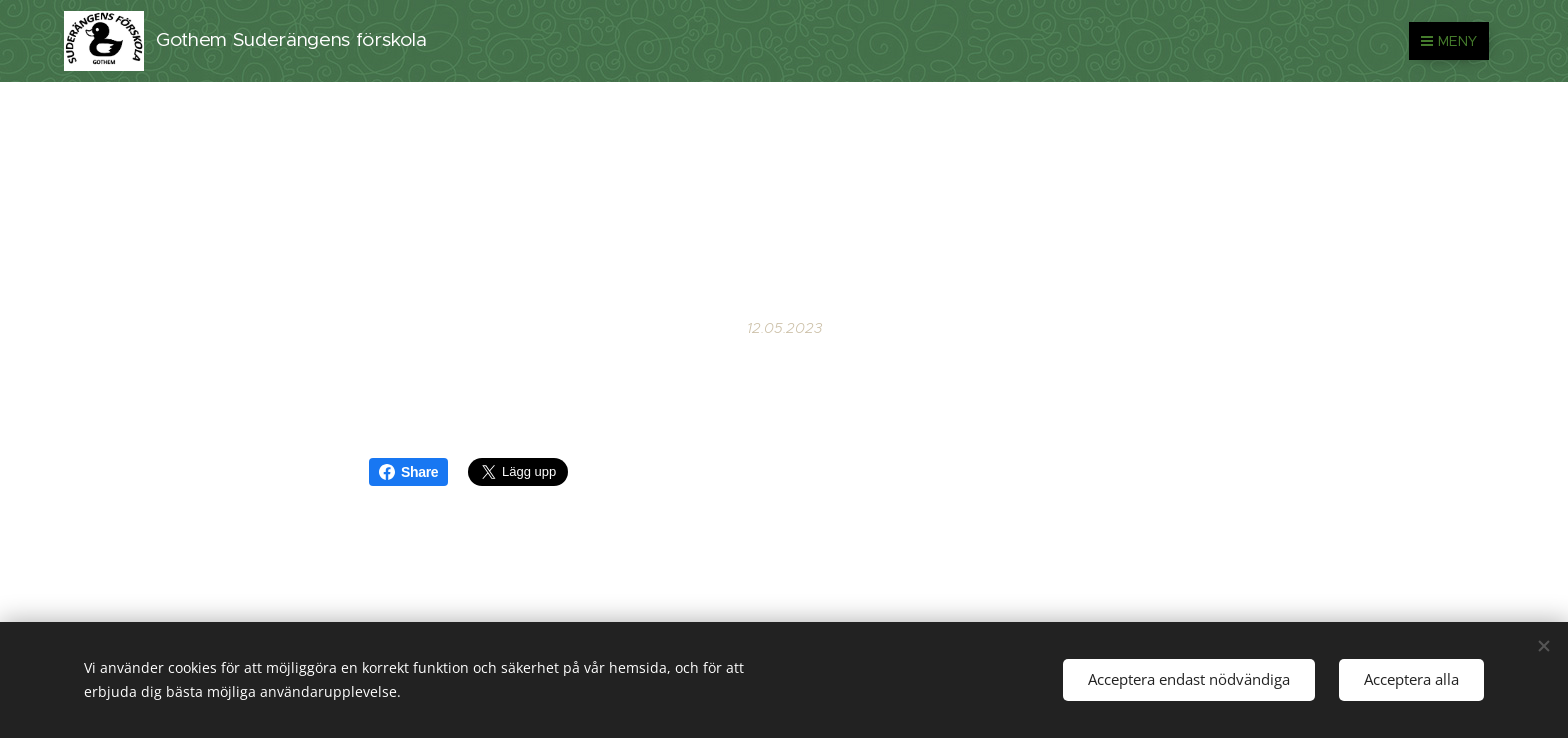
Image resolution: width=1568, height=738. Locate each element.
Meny (1449, 41)
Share (408, 472)
